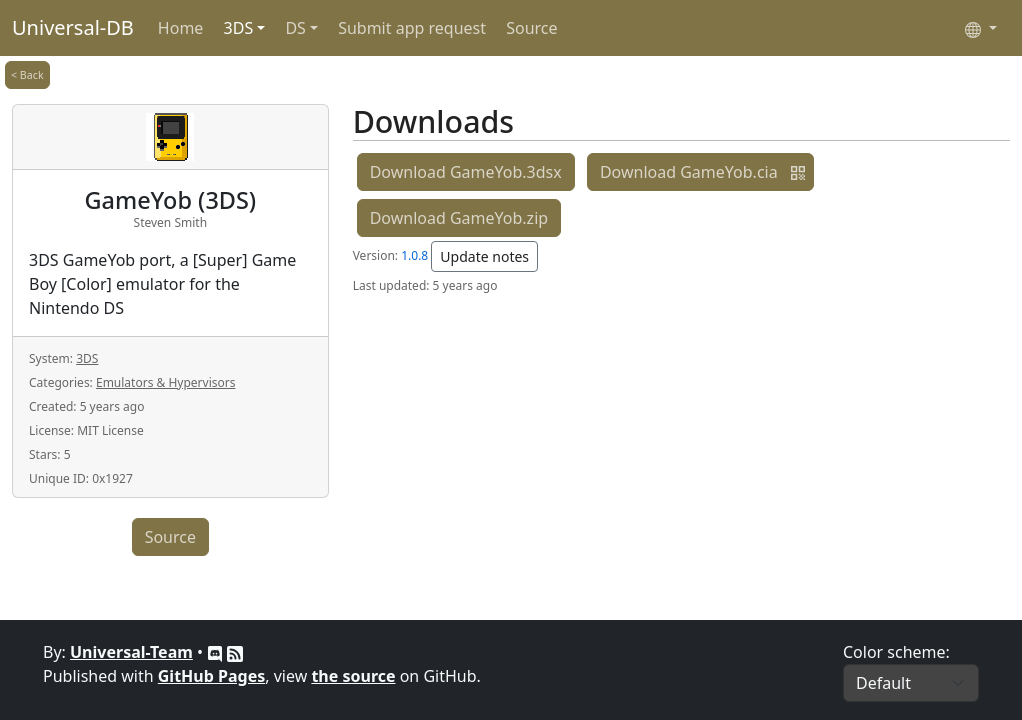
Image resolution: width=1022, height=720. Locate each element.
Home (181, 28)
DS (295, 28)
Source (531, 28)
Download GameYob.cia (689, 172)
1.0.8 (414, 255)
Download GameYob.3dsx (466, 172)
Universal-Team (131, 652)
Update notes (484, 256)
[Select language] (981, 28)
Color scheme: (896, 652)
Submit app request (412, 28)
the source (353, 676)
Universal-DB (73, 27)
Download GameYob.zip (459, 218)
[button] (798, 172)
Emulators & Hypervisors (165, 382)
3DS (239, 28)
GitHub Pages (211, 676)
